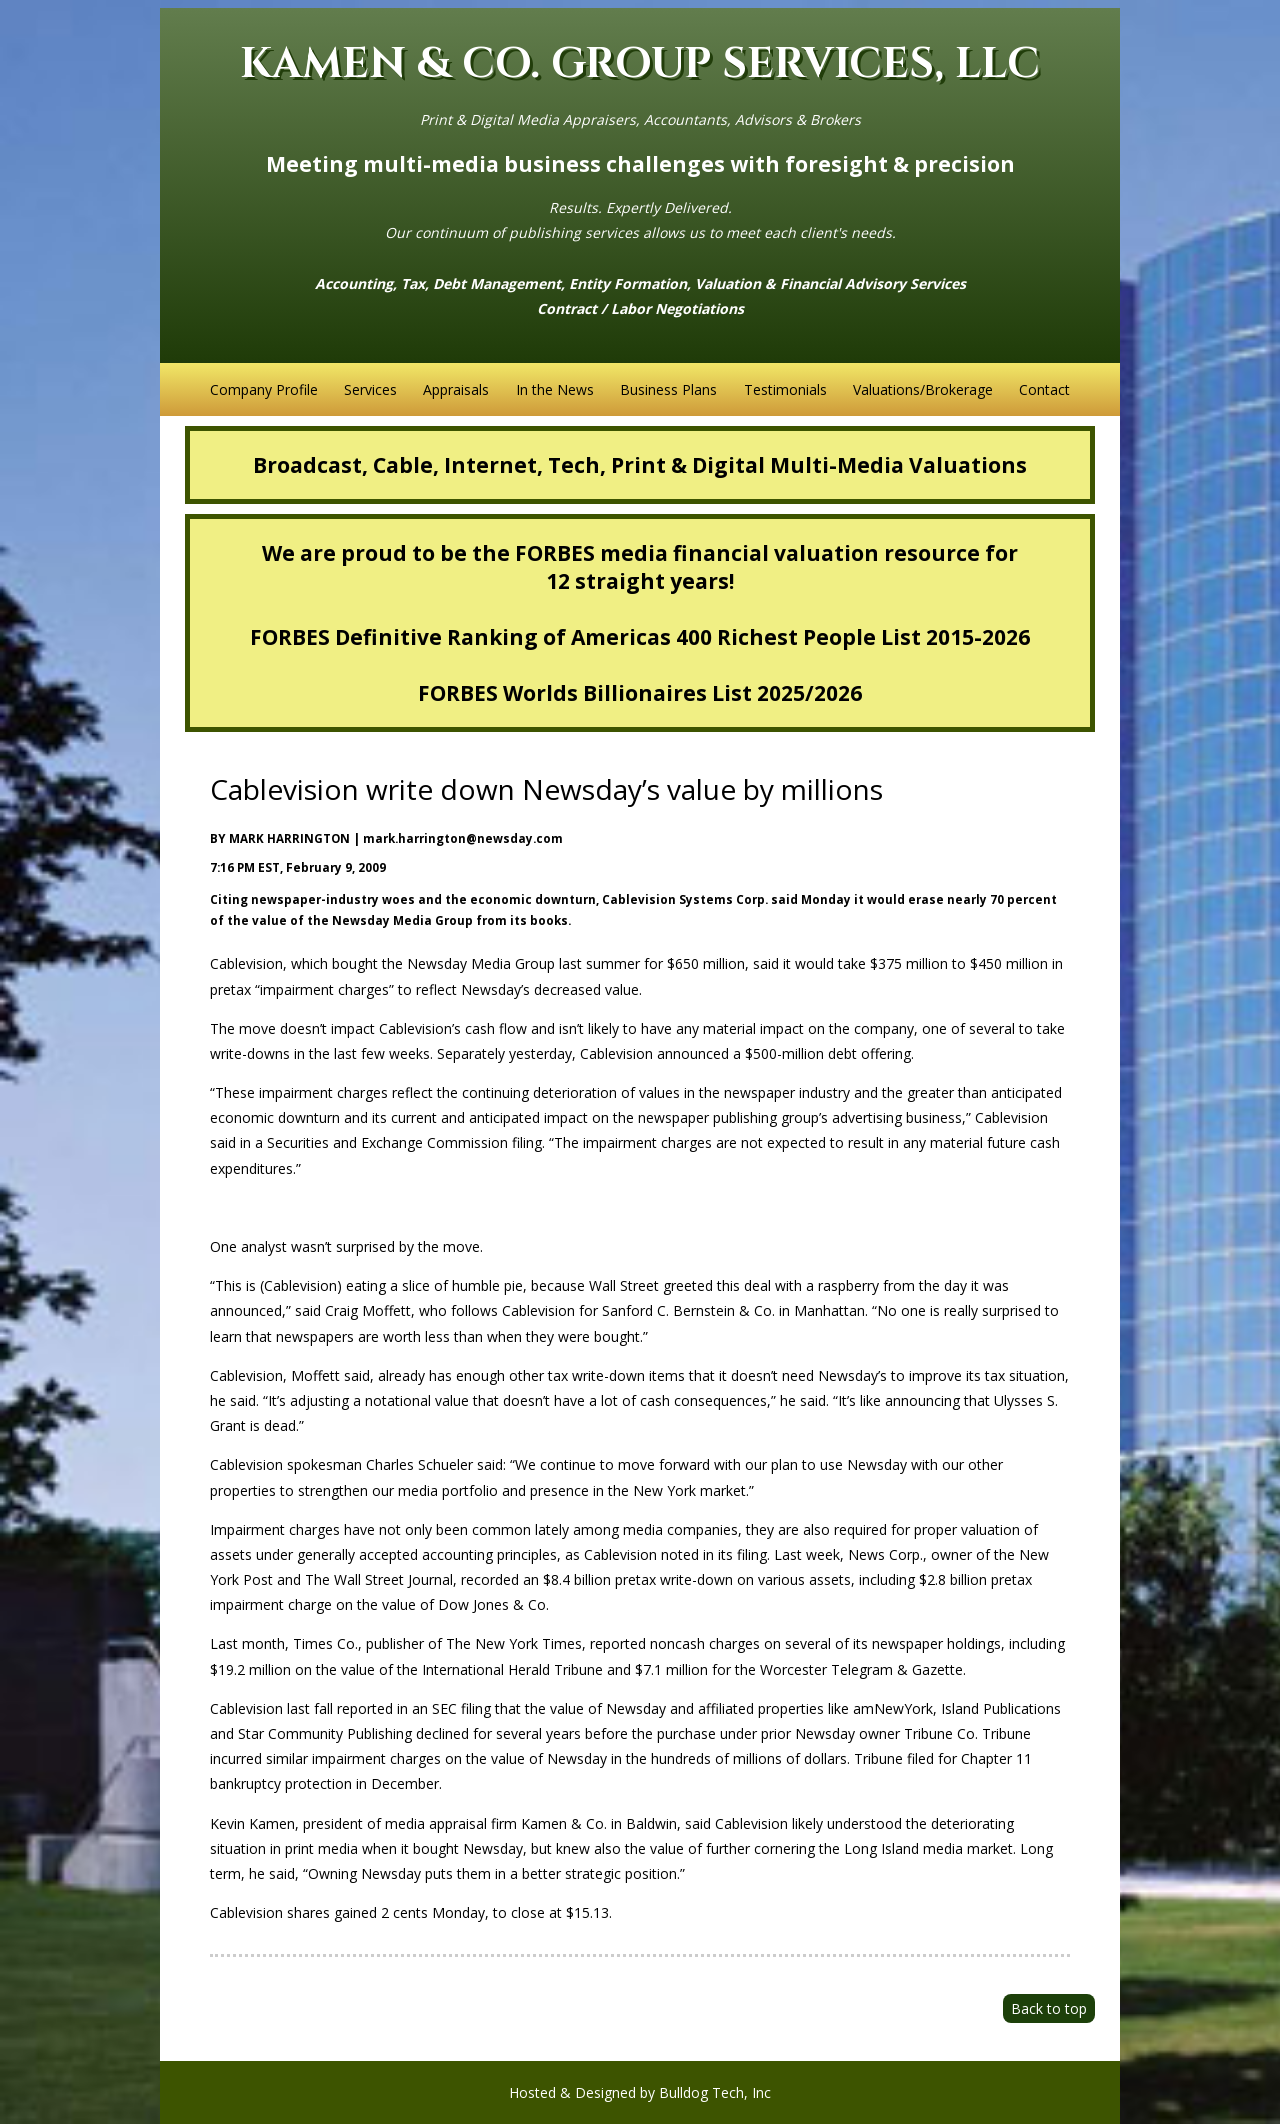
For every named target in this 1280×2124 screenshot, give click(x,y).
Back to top (1049, 2008)
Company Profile (264, 389)
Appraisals (456, 389)
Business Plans (668, 389)
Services (370, 389)
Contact (1044, 389)
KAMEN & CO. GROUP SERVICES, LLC (640, 64)
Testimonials (785, 389)
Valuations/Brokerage (923, 389)
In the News (555, 389)
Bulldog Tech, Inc (715, 2092)
